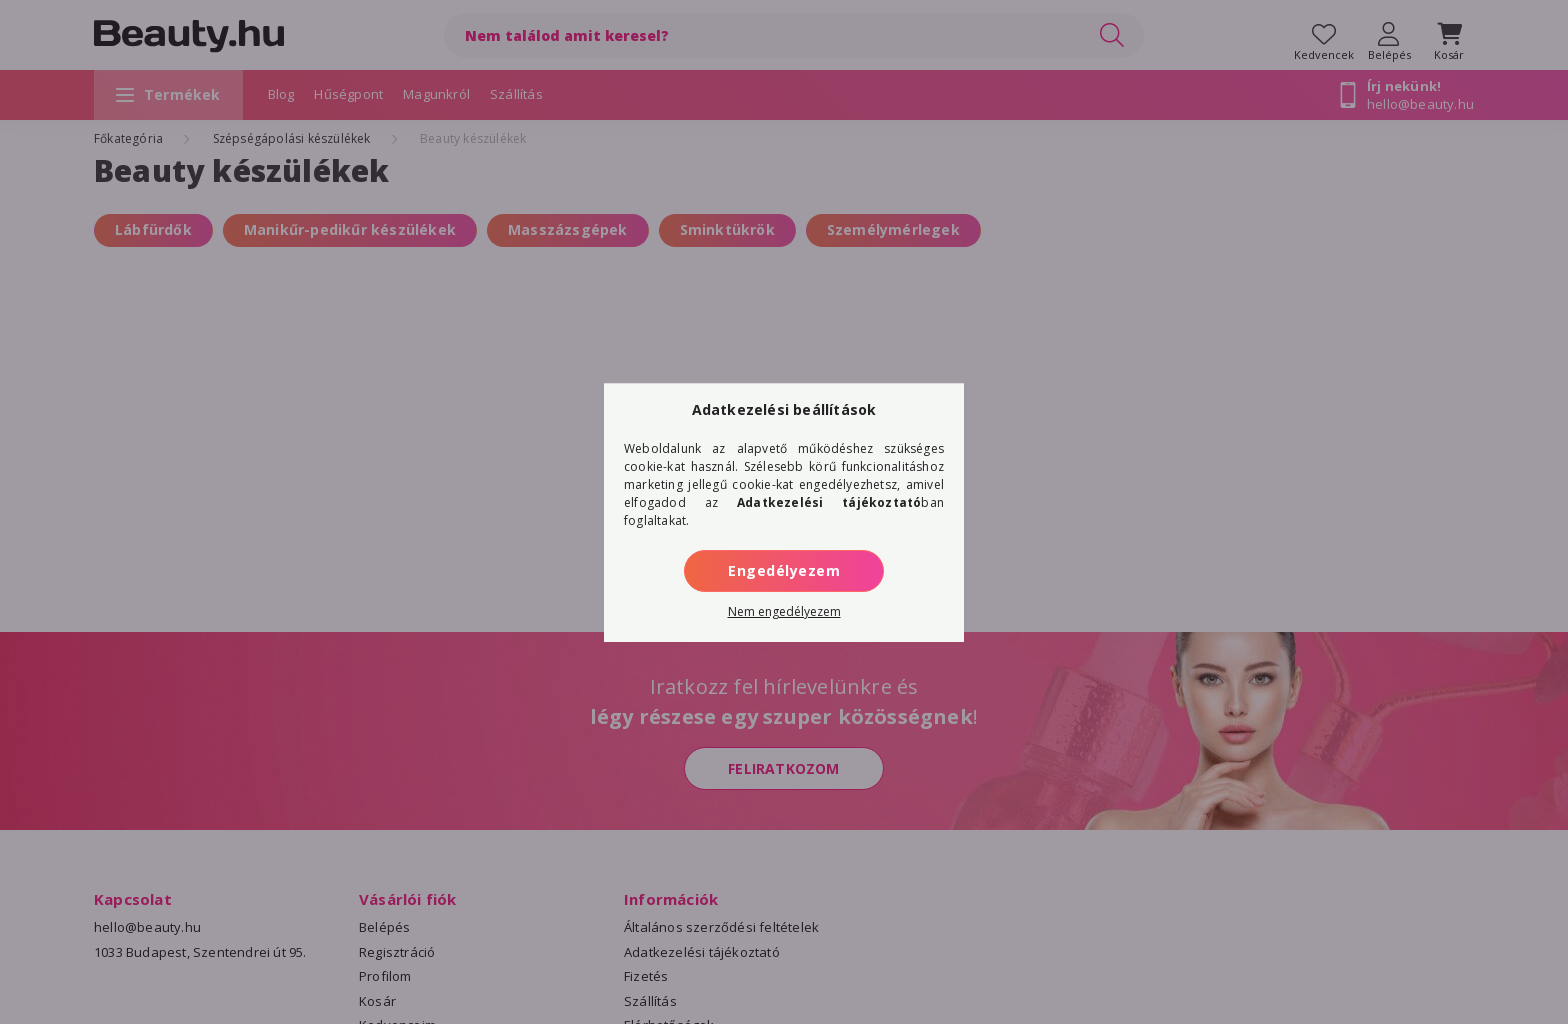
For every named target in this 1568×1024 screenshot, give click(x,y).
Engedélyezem (784, 570)
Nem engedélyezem (784, 611)
